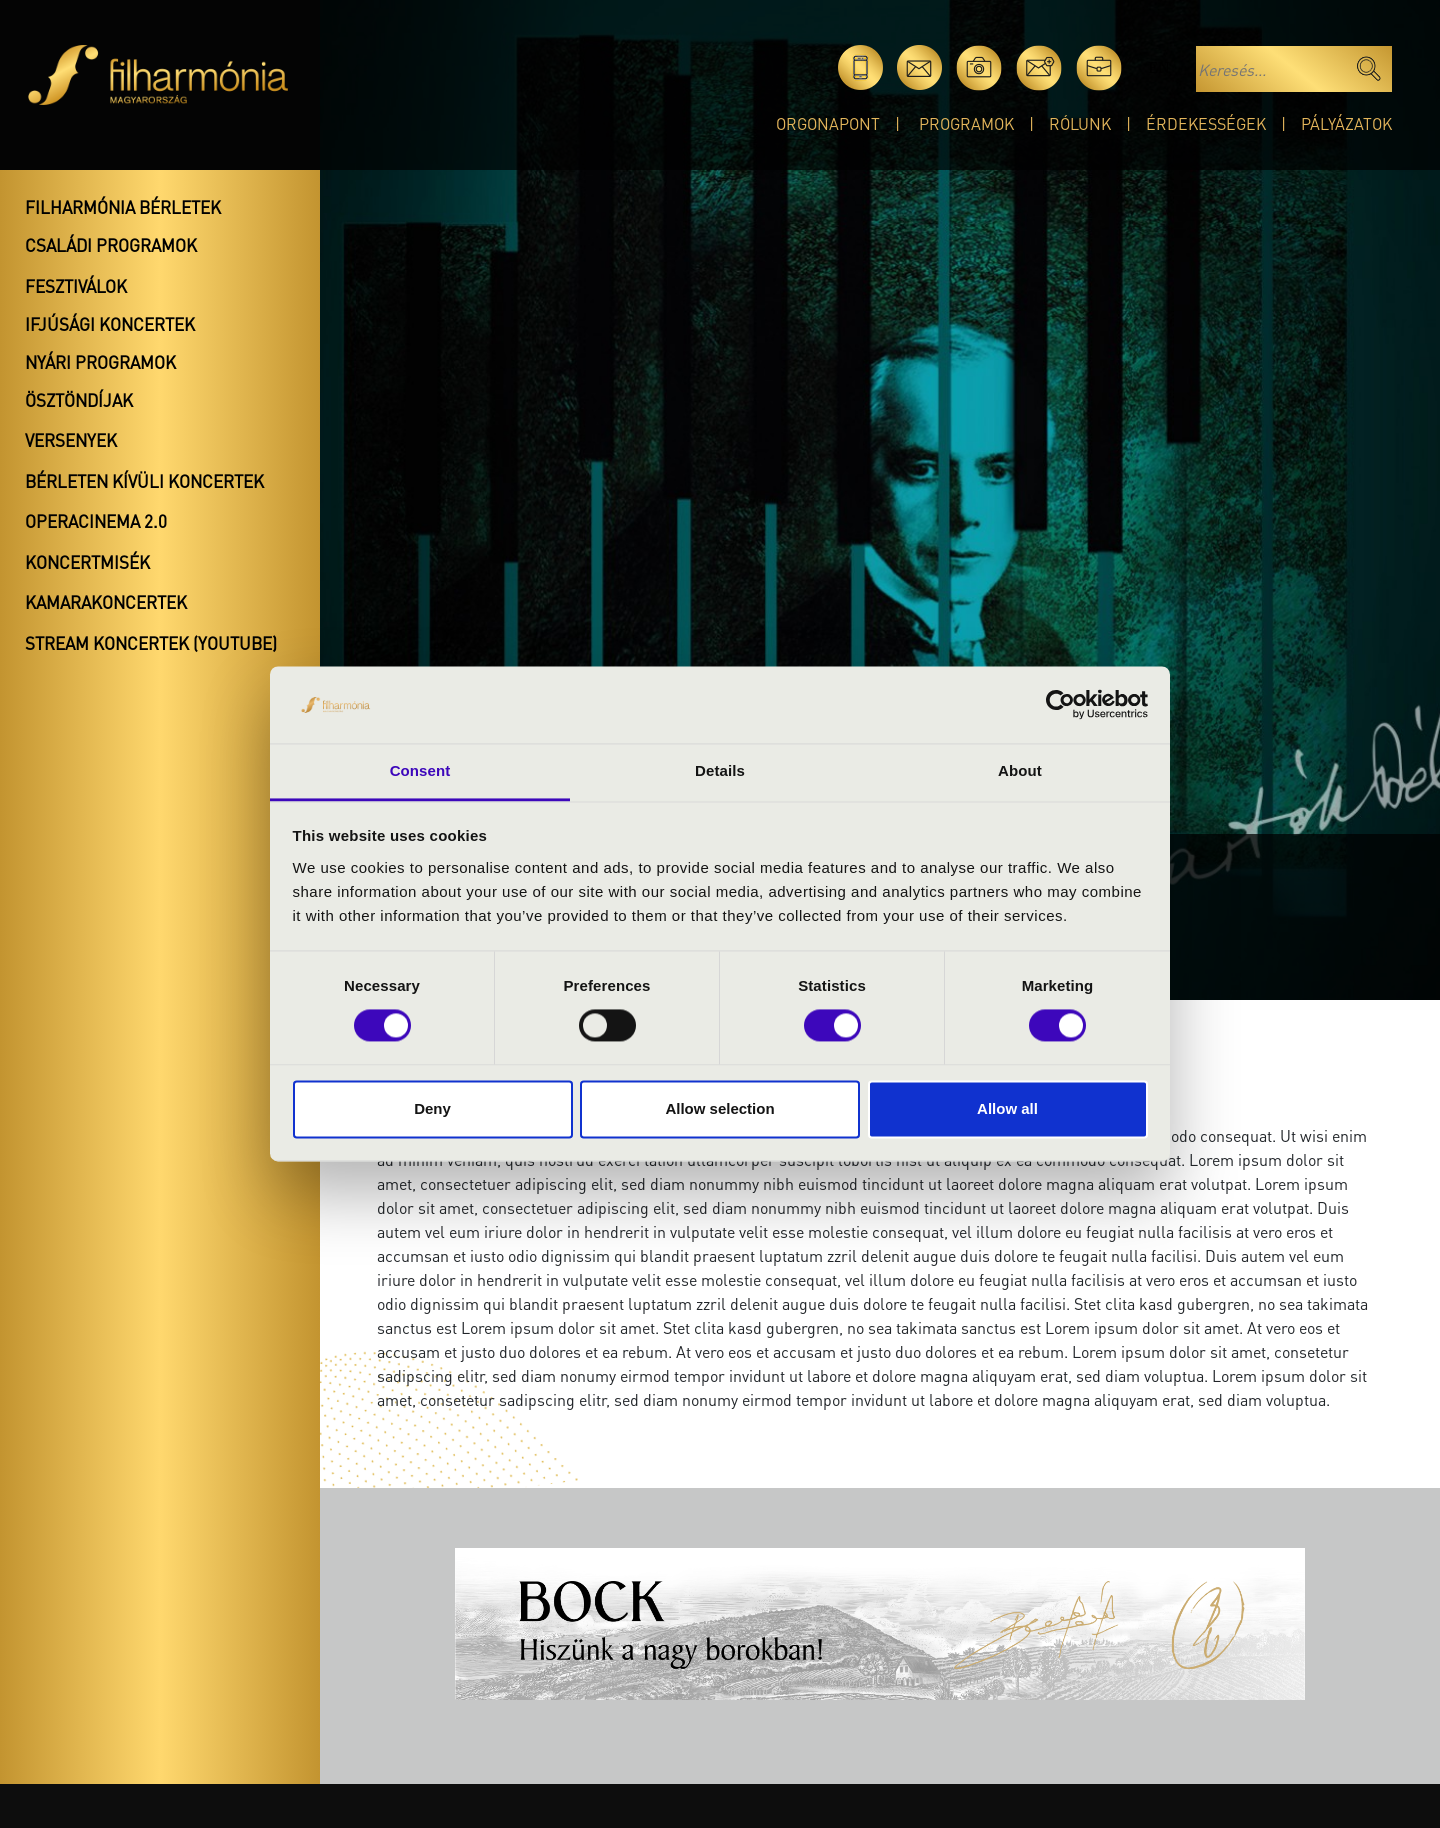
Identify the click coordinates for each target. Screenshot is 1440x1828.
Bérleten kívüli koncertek (144, 481)
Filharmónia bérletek (123, 207)
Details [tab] (720, 770)
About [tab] (1020, 770)
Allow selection (719, 1108)
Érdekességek (1206, 123)
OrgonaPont (828, 123)
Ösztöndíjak (79, 400)
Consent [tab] (420, 770)
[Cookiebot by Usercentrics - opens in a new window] (1060, 705)
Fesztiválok (76, 286)
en (1158, 67)
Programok (966, 123)
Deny (432, 1108)
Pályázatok (1346, 123)
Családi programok (111, 245)
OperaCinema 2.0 (96, 521)
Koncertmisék (87, 562)
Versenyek (71, 440)
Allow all (1007, 1108)
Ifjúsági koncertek (110, 324)
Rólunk (1080, 123)
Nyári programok (100, 362)
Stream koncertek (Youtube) (151, 643)
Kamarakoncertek (106, 602)
